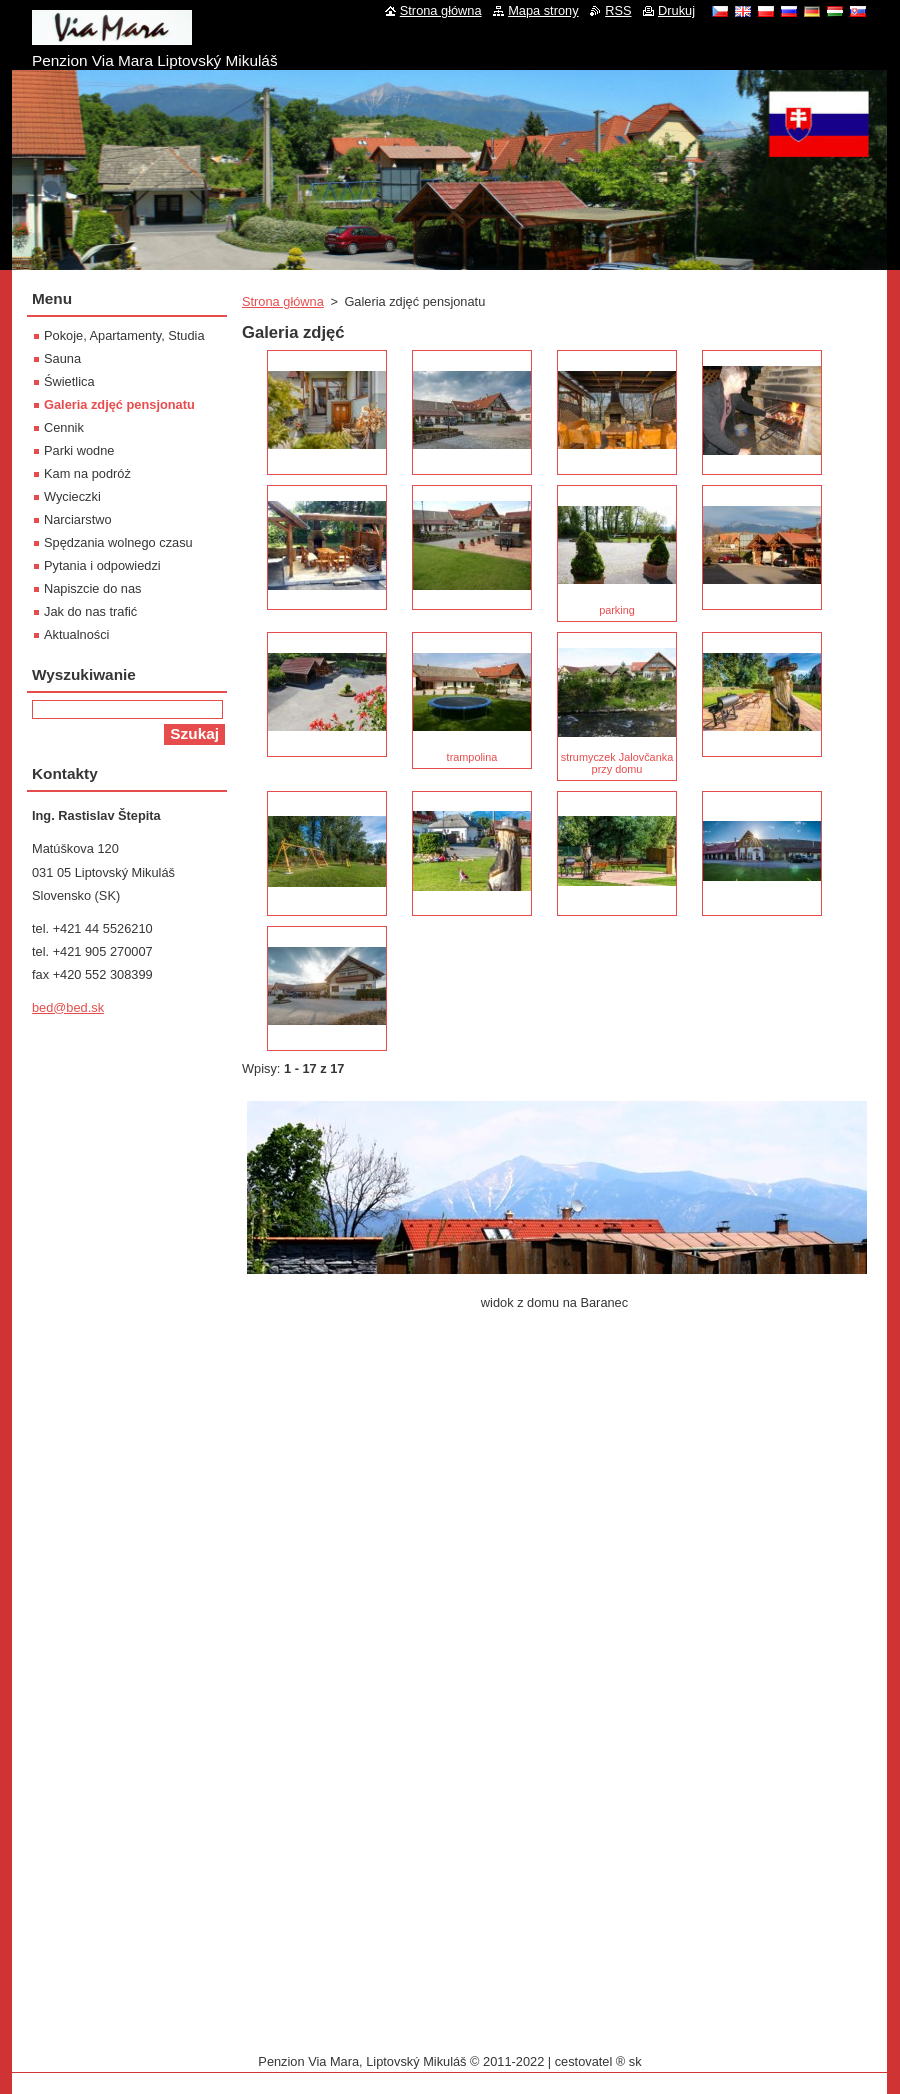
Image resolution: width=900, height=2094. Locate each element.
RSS (618, 10)
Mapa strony (543, 10)
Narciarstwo (78, 519)
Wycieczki (72, 496)
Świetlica (69, 381)
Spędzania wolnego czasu (118, 542)
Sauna (62, 358)
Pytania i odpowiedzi (102, 565)
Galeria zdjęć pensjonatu (119, 404)
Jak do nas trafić (90, 611)
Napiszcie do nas (92, 588)
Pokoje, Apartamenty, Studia (124, 335)
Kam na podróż (87, 473)
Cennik (64, 427)
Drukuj (676, 10)
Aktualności (76, 634)
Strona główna (283, 301)
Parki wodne (79, 450)
